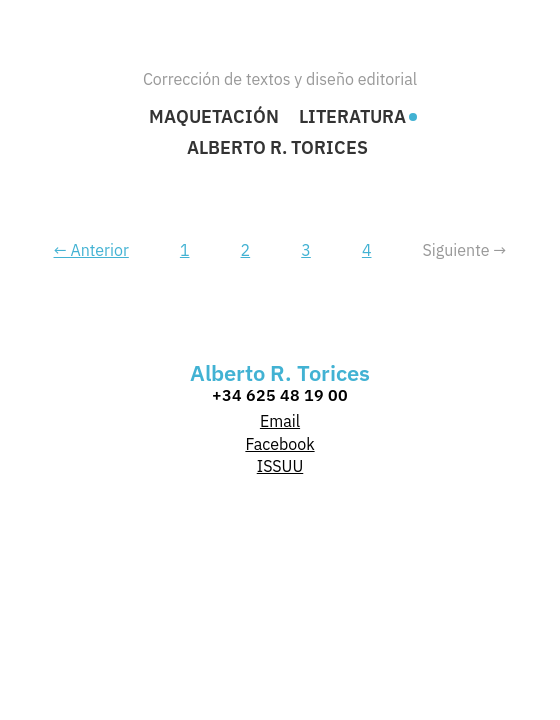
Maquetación (214, 117)
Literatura (352, 117)
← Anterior (91, 250)
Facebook (279, 444)
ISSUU (280, 466)
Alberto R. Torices (277, 148)
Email (280, 421)
